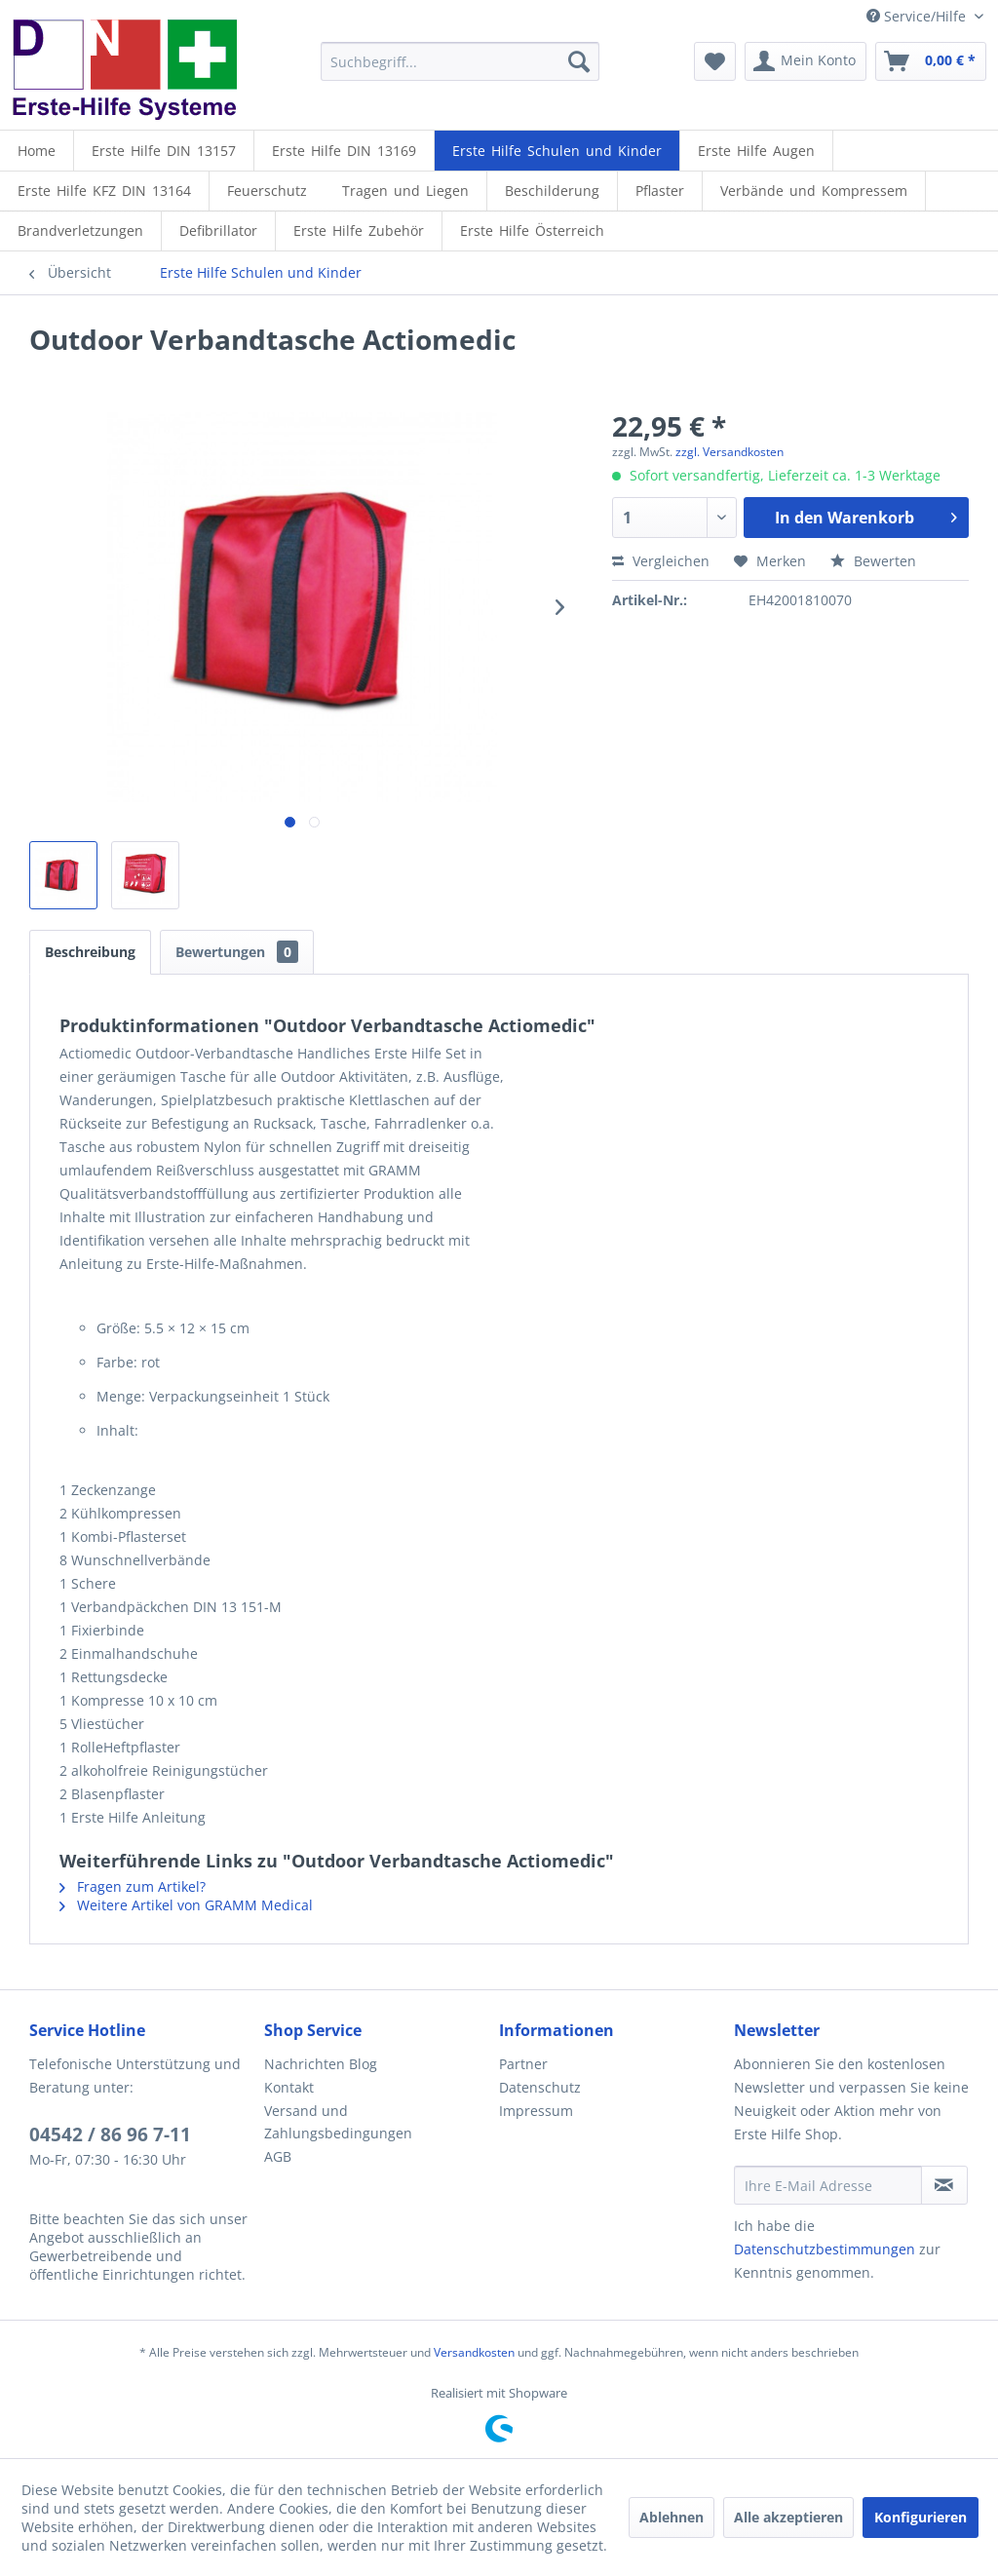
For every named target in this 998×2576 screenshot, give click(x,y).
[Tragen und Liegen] (405, 190)
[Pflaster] (659, 190)
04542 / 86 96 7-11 (110, 2134)
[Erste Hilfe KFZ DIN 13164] (104, 190)
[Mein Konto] (805, 61)
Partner (523, 2064)
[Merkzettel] (715, 61)
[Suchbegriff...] (460, 61)
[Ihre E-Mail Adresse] (828, 2185)
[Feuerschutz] (267, 190)
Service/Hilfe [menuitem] (918, 16)
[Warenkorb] (930, 61)
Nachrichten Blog (320, 2064)
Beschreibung (90, 951)
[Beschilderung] (552, 190)
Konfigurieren (920, 2517)
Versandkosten (474, 2352)
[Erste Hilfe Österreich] (532, 230)
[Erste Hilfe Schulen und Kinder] (557, 150)
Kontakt (289, 2087)
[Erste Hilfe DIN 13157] (164, 150)
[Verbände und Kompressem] (813, 190)
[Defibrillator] (218, 230)
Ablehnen (671, 2517)
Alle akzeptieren (788, 2517)
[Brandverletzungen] (80, 230)
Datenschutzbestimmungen (824, 2249)
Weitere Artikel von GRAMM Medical (186, 1905)
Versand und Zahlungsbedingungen (338, 2122)
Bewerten (873, 561)
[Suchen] (578, 61)
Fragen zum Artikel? (132, 1886)
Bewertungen (236, 952)
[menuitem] (460, 61)
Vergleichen (661, 561)
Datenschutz (540, 2087)
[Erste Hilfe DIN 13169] (344, 150)
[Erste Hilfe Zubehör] (358, 230)
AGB (277, 2156)
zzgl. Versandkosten (729, 451)
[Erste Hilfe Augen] (756, 150)
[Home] (37, 150)
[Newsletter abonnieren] (944, 2185)
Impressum (536, 2110)
